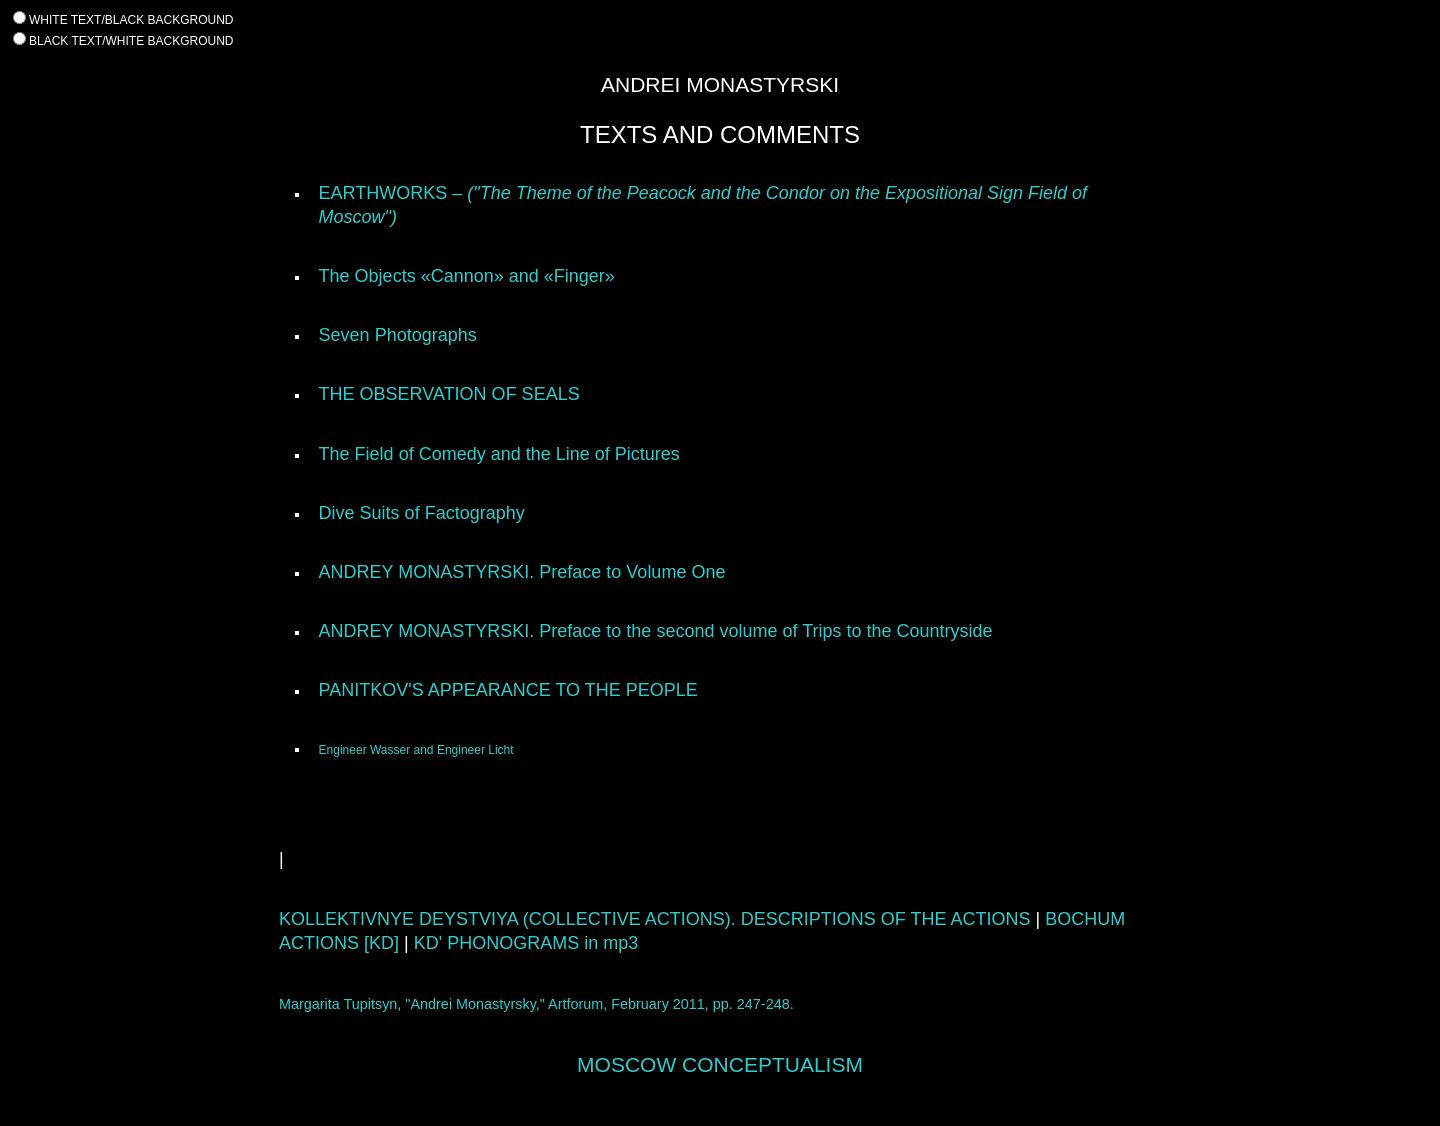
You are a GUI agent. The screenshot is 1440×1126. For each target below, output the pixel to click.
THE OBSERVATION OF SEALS (449, 394)
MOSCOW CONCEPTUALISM (720, 1064)
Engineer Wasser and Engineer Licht (416, 750)
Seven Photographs (398, 335)
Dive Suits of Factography (422, 513)
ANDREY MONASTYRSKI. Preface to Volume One (522, 572)
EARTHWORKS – (393, 193)
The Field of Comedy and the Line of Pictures (499, 454)
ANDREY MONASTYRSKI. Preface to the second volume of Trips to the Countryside (656, 631)
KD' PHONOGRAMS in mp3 (526, 943)
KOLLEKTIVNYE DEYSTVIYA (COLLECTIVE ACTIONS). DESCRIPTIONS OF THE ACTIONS (655, 919)
